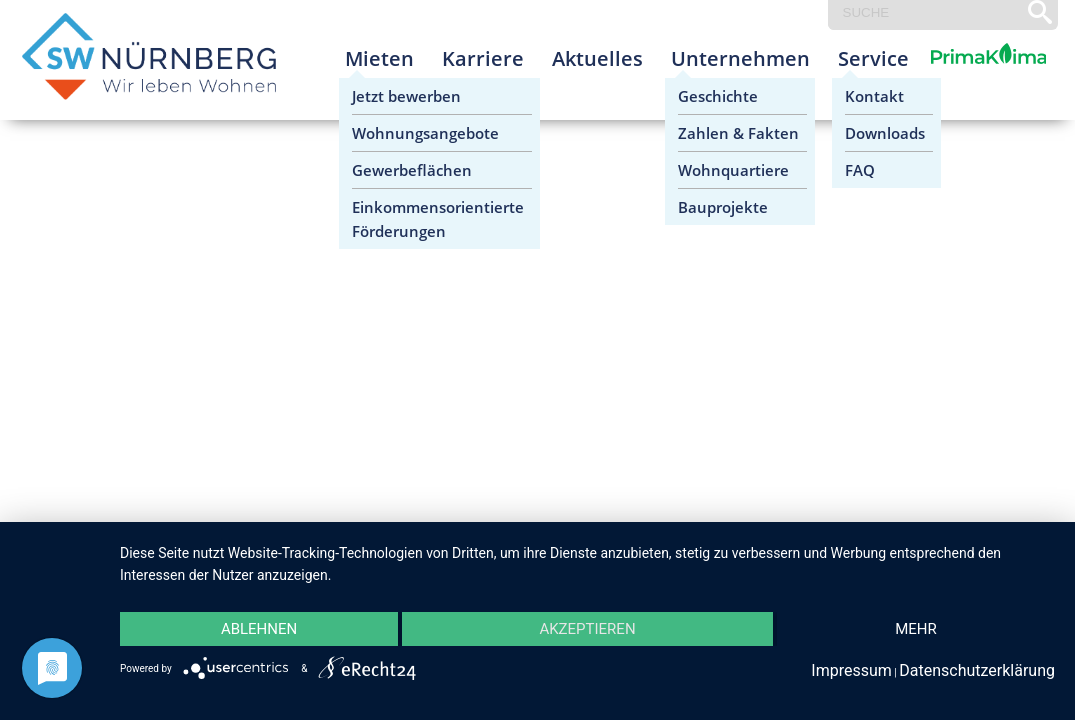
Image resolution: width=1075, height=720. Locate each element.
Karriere (483, 58)
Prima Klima (966, 74)
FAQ (860, 170)
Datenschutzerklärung (977, 670)
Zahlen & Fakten (738, 133)
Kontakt (874, 96)
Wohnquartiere (733, 170)
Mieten (379, 58)
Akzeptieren (587, 629)
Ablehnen (259, 629)
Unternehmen (740, 58)
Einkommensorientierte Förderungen (438, 219)
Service (873, 58)
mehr (916, 629)
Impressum (851, 670)
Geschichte (718, 96)
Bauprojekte (723, 207)
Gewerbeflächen (412, 170)
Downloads (885, 133)
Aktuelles (597, 58)
